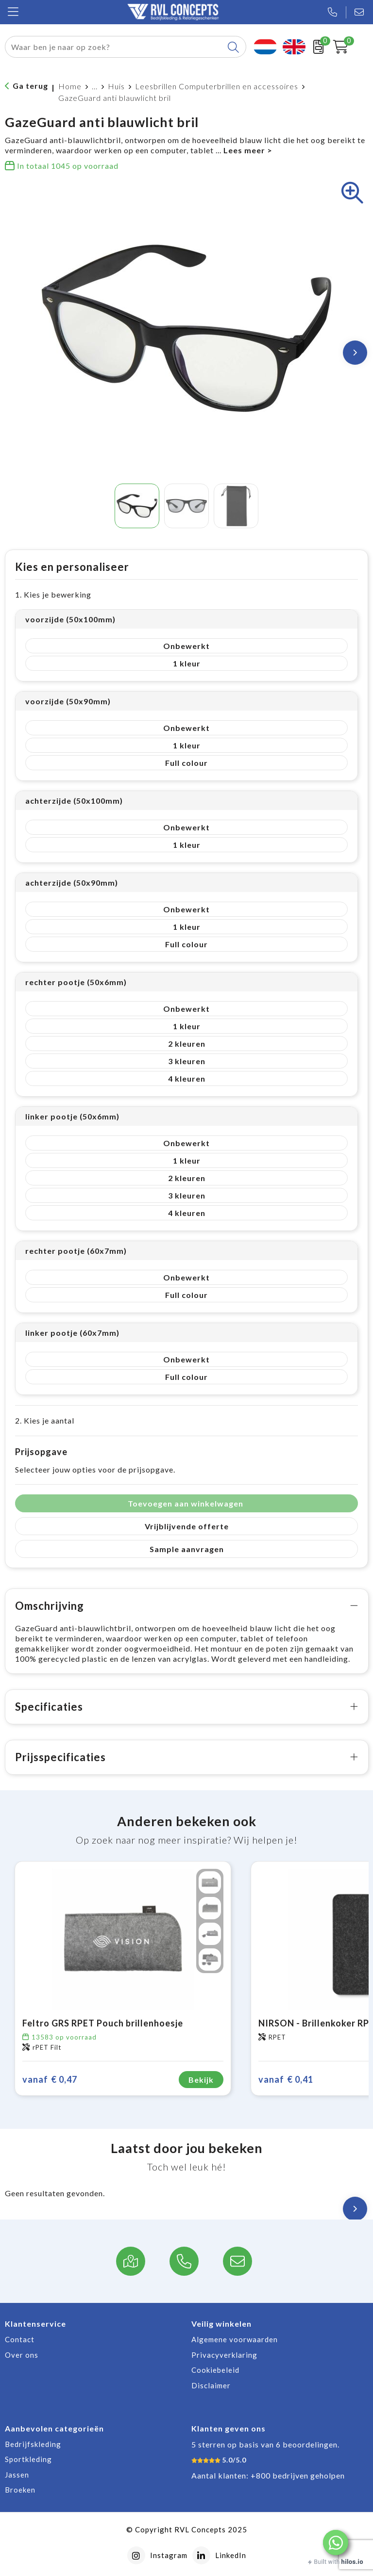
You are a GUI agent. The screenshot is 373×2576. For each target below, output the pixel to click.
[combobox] (114, 46)
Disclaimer (211, 2385)
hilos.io (352, 2561)
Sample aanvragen (187, 1549)
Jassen (17, 2474)
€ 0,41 (285, 2079)
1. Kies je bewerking (53, 594)
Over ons (21, 2354)
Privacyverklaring (224, 2354)
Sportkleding (28, 2459)
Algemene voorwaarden (234, 2339)
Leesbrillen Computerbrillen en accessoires (216, 86)
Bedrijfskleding (33, 2444)
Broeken (20, 2489)
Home (70, 86)
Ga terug (30, 85)
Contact (19, 2339)
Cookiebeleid (215, 2369)
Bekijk (201, 2079)
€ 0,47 (49, 2079)
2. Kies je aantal (44, 1420)
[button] (335, 2542)
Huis (116, 86)
